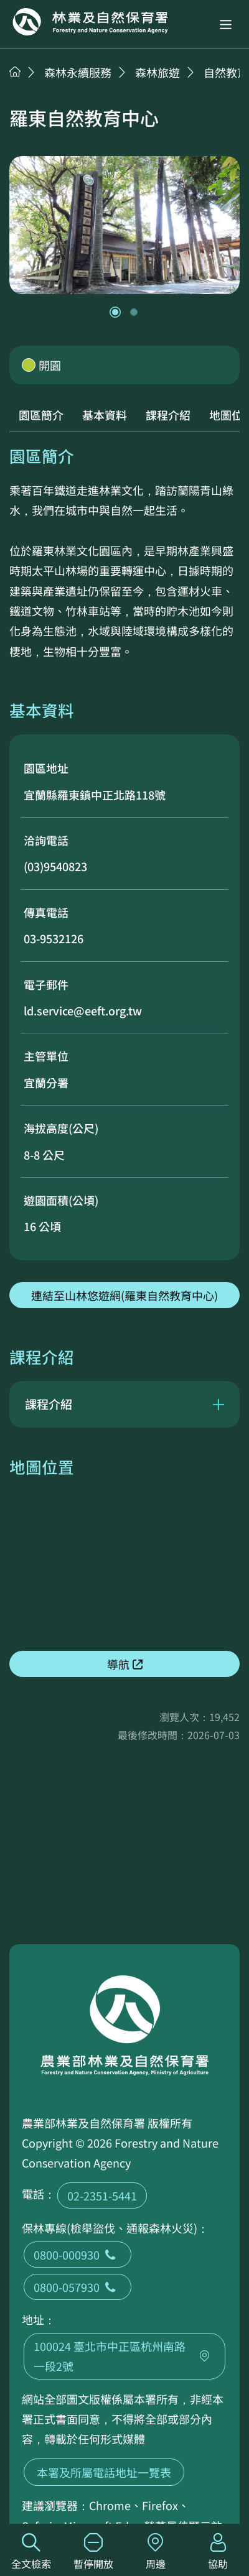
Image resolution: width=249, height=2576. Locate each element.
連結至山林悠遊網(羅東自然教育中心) (124, 1295)
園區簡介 (41, 415)
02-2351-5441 (102, 2195)
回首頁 (90, 21)
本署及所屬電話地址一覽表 (104, 2472)
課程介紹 (168, 415)
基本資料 (104, 415)
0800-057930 (77, 2287)
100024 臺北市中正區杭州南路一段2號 (124, 2356)
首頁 (15, 71)
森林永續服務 (77, 72)
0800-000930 (77, 2254)
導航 (118, 1664)
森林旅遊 (157, 72)
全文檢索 (31, 2552)
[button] (226, 24)
